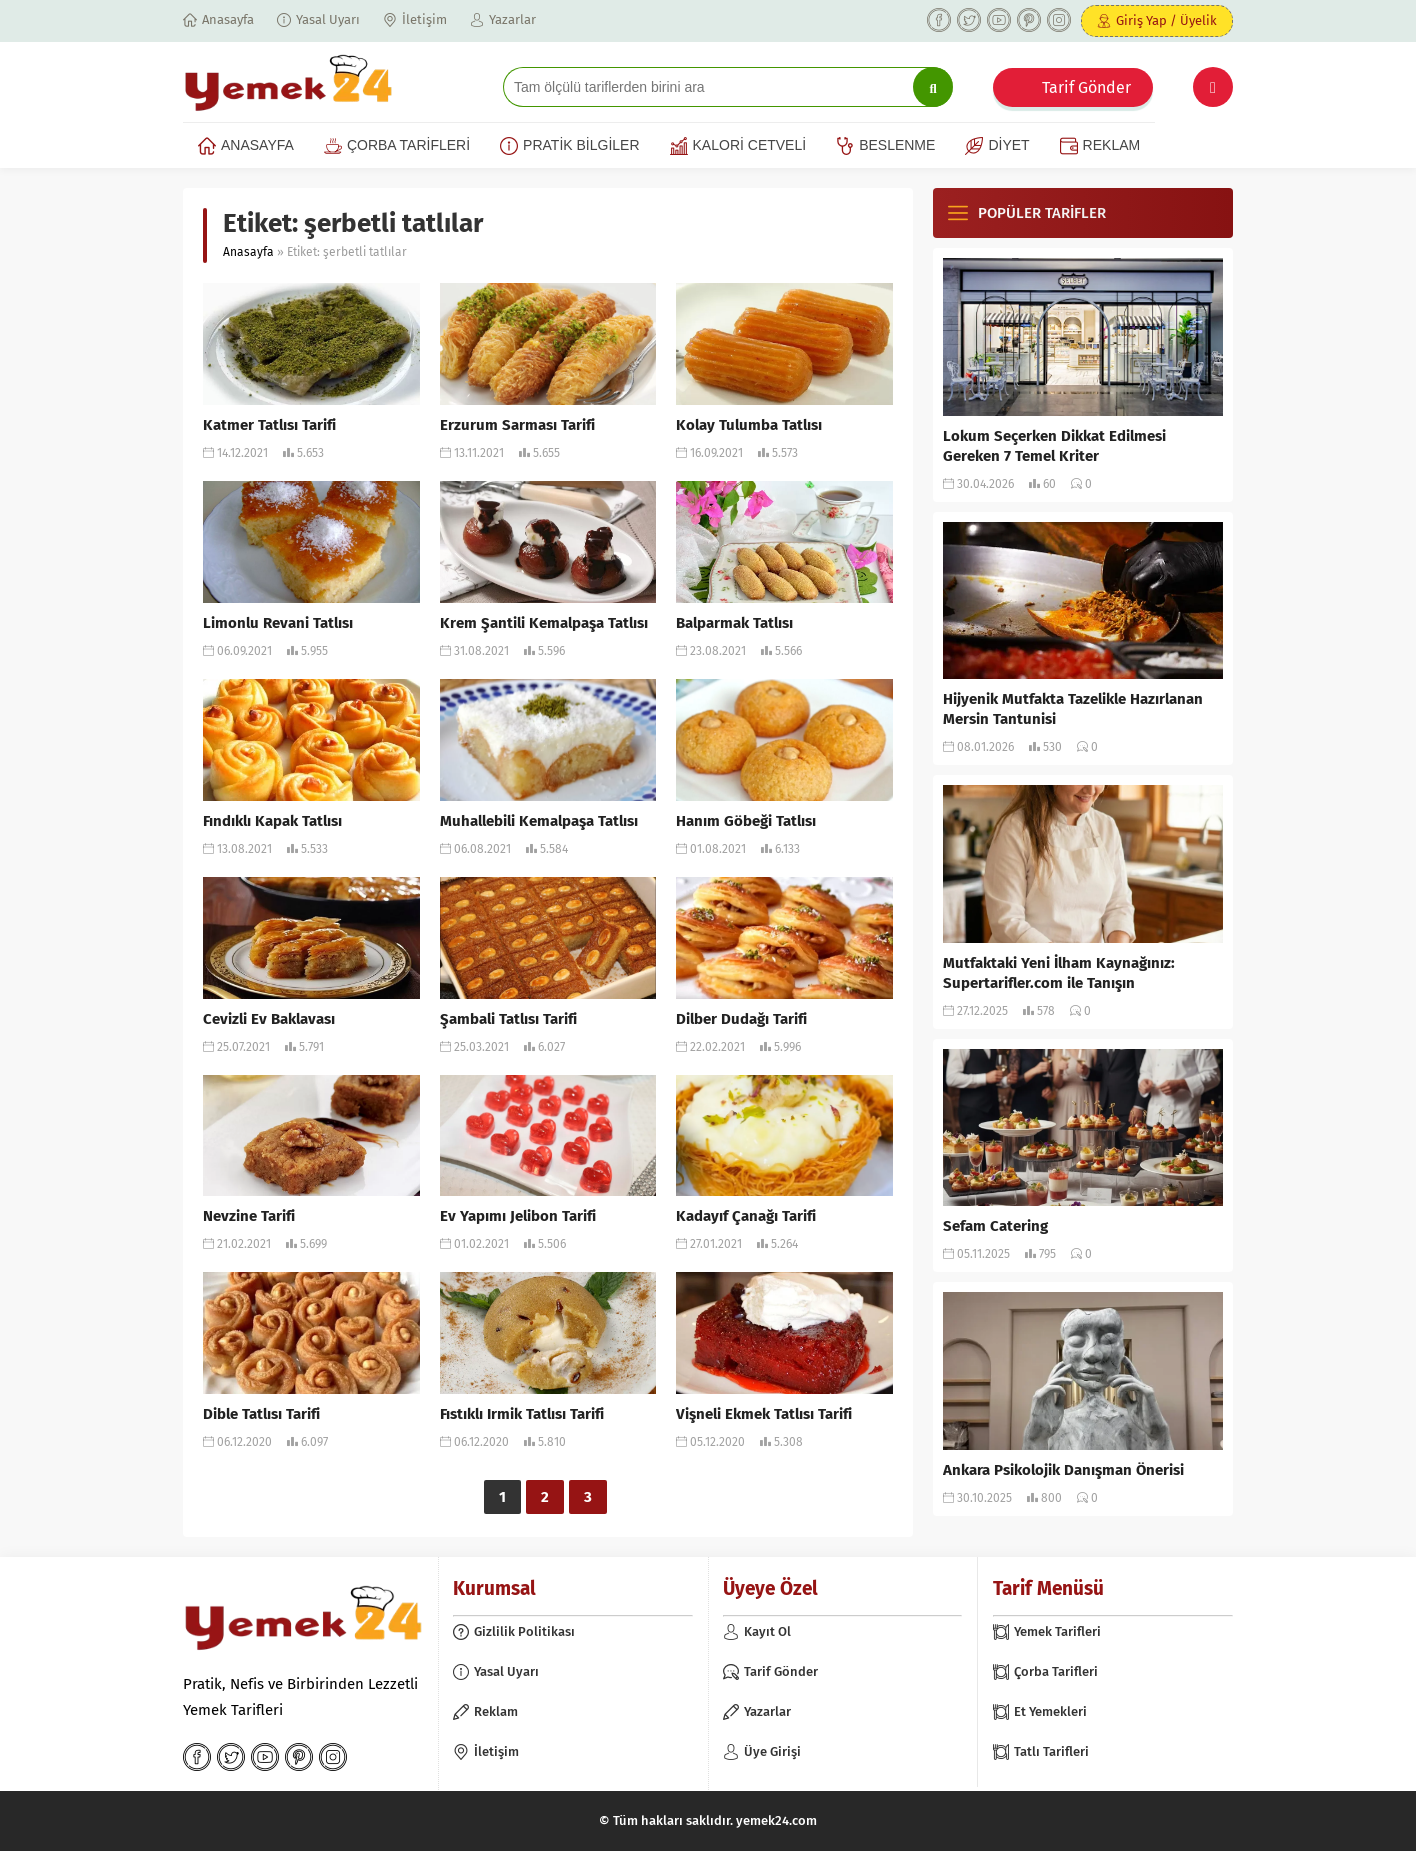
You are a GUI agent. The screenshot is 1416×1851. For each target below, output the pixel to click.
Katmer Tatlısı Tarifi (269, 425)
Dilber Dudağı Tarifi (741, 1019)
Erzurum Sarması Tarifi (517, 425)
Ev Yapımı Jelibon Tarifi (518, 1216)
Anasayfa (248, 252)
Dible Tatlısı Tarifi (261, 1414)
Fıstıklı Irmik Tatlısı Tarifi (522, 1414)
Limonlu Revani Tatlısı (278, 623)
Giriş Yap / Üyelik (1166, 20)
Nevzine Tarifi (249, 1216)
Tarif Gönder (1086, 87)
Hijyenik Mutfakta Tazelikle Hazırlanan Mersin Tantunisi (1073, 709)
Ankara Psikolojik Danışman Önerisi (1063, 1470)
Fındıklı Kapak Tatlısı (272, 821)
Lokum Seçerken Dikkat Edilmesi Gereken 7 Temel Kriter (1054, 446)
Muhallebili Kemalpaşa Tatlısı (539, 821)
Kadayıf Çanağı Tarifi (746, 1216)
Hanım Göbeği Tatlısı (746, 821)
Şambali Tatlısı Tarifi (508, 1019)
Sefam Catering (995, 1226)
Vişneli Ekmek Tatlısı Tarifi (764, 1414)
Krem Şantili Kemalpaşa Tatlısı (544, 623)
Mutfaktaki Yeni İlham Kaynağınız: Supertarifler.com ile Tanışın (1059, 973)
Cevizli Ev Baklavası (269, 1019)
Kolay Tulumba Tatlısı (749, 425)
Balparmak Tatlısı (734, 623)
